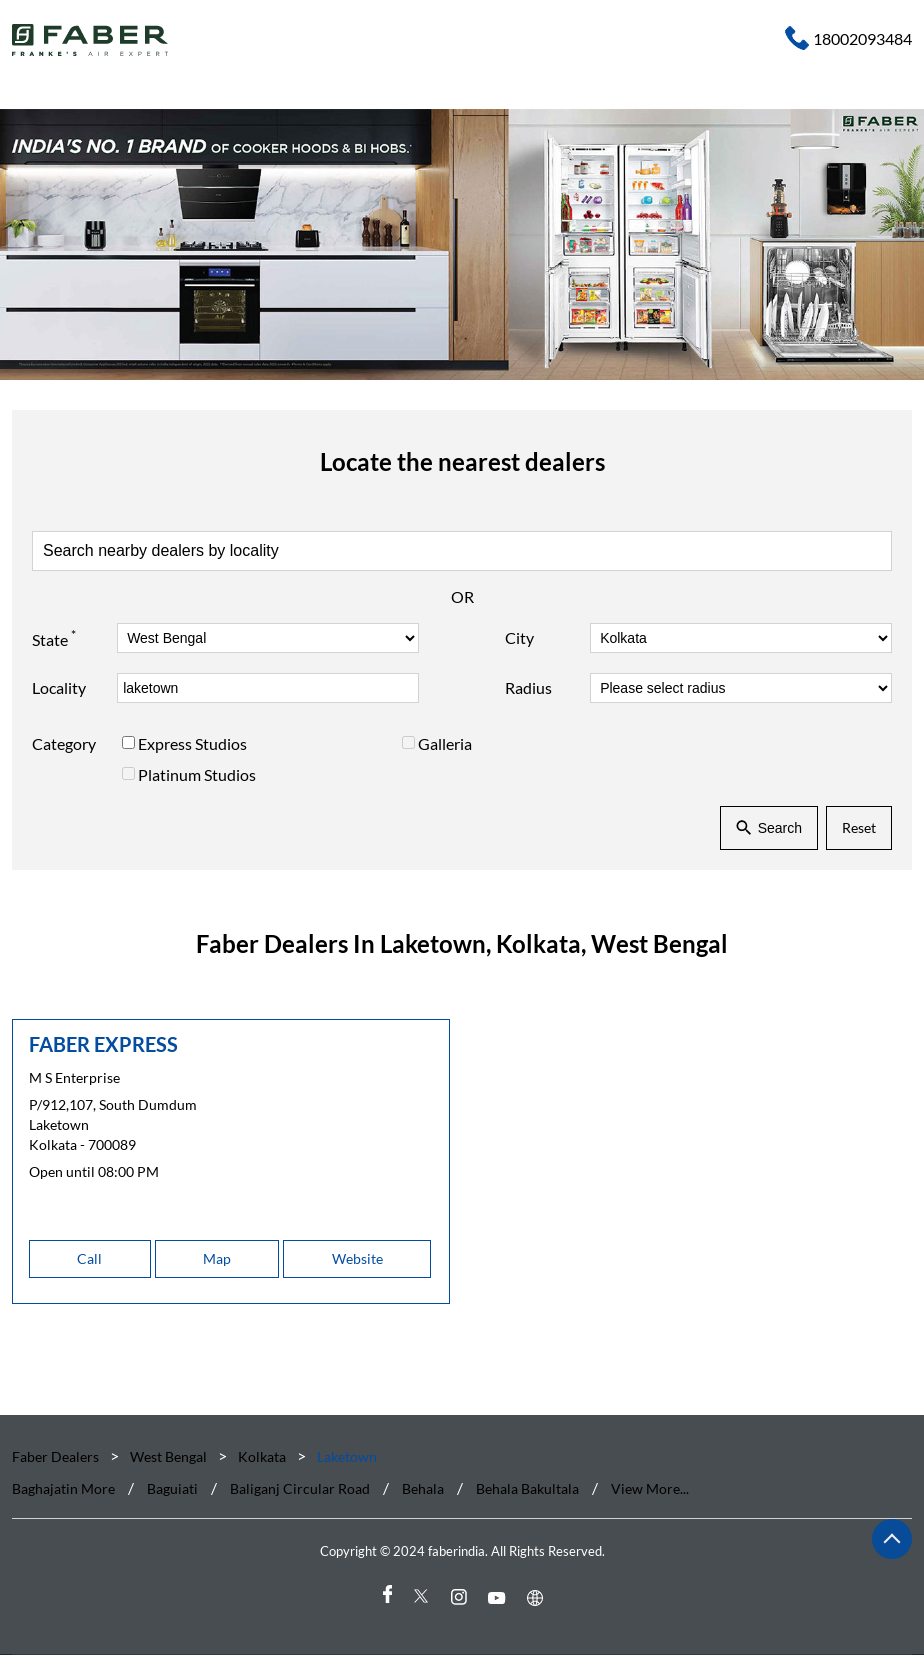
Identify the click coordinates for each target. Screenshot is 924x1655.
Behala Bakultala (527, 1489)
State (54, 637)
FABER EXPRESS (103, 1044)
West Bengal (168, 1456)
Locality (59, 687)
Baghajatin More (63, 1489)
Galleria (445, 743)
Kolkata (262, 1456)
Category (64, 743)
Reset (859, 827)
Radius (528, 687)
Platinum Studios (197, 773)
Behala (423, 1489)
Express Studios (192, 743)
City (519, 637)
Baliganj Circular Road (300, 1489)
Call (89, 1258)
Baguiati (172, 1489)
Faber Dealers (57, 1456)
